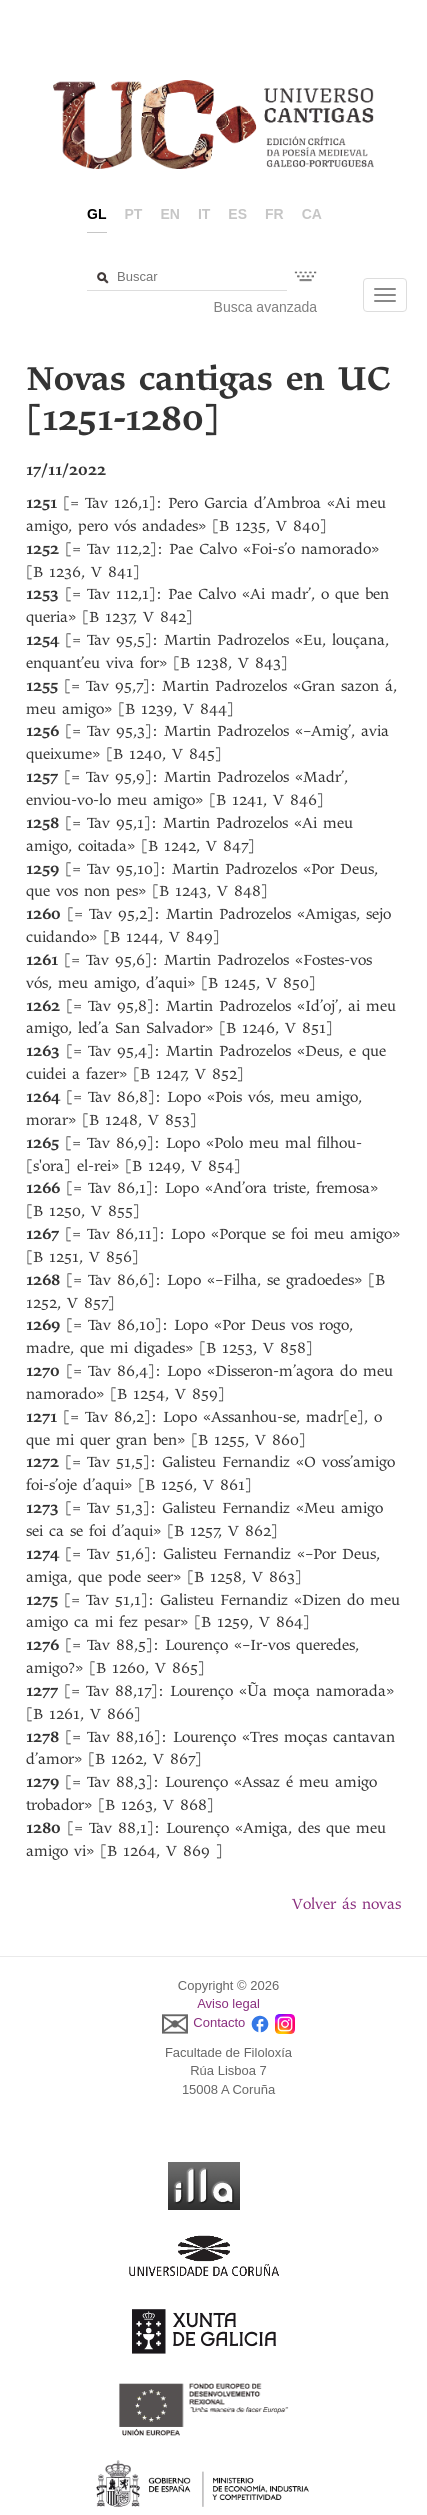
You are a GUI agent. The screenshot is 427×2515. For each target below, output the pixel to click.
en (169, 214)
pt (134, 214)
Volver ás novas (346, 1904)
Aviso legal (228, 2003)
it (204, 214)
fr (274, 214)
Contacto (219, 2022)
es (237, 214)
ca (312, 214)
